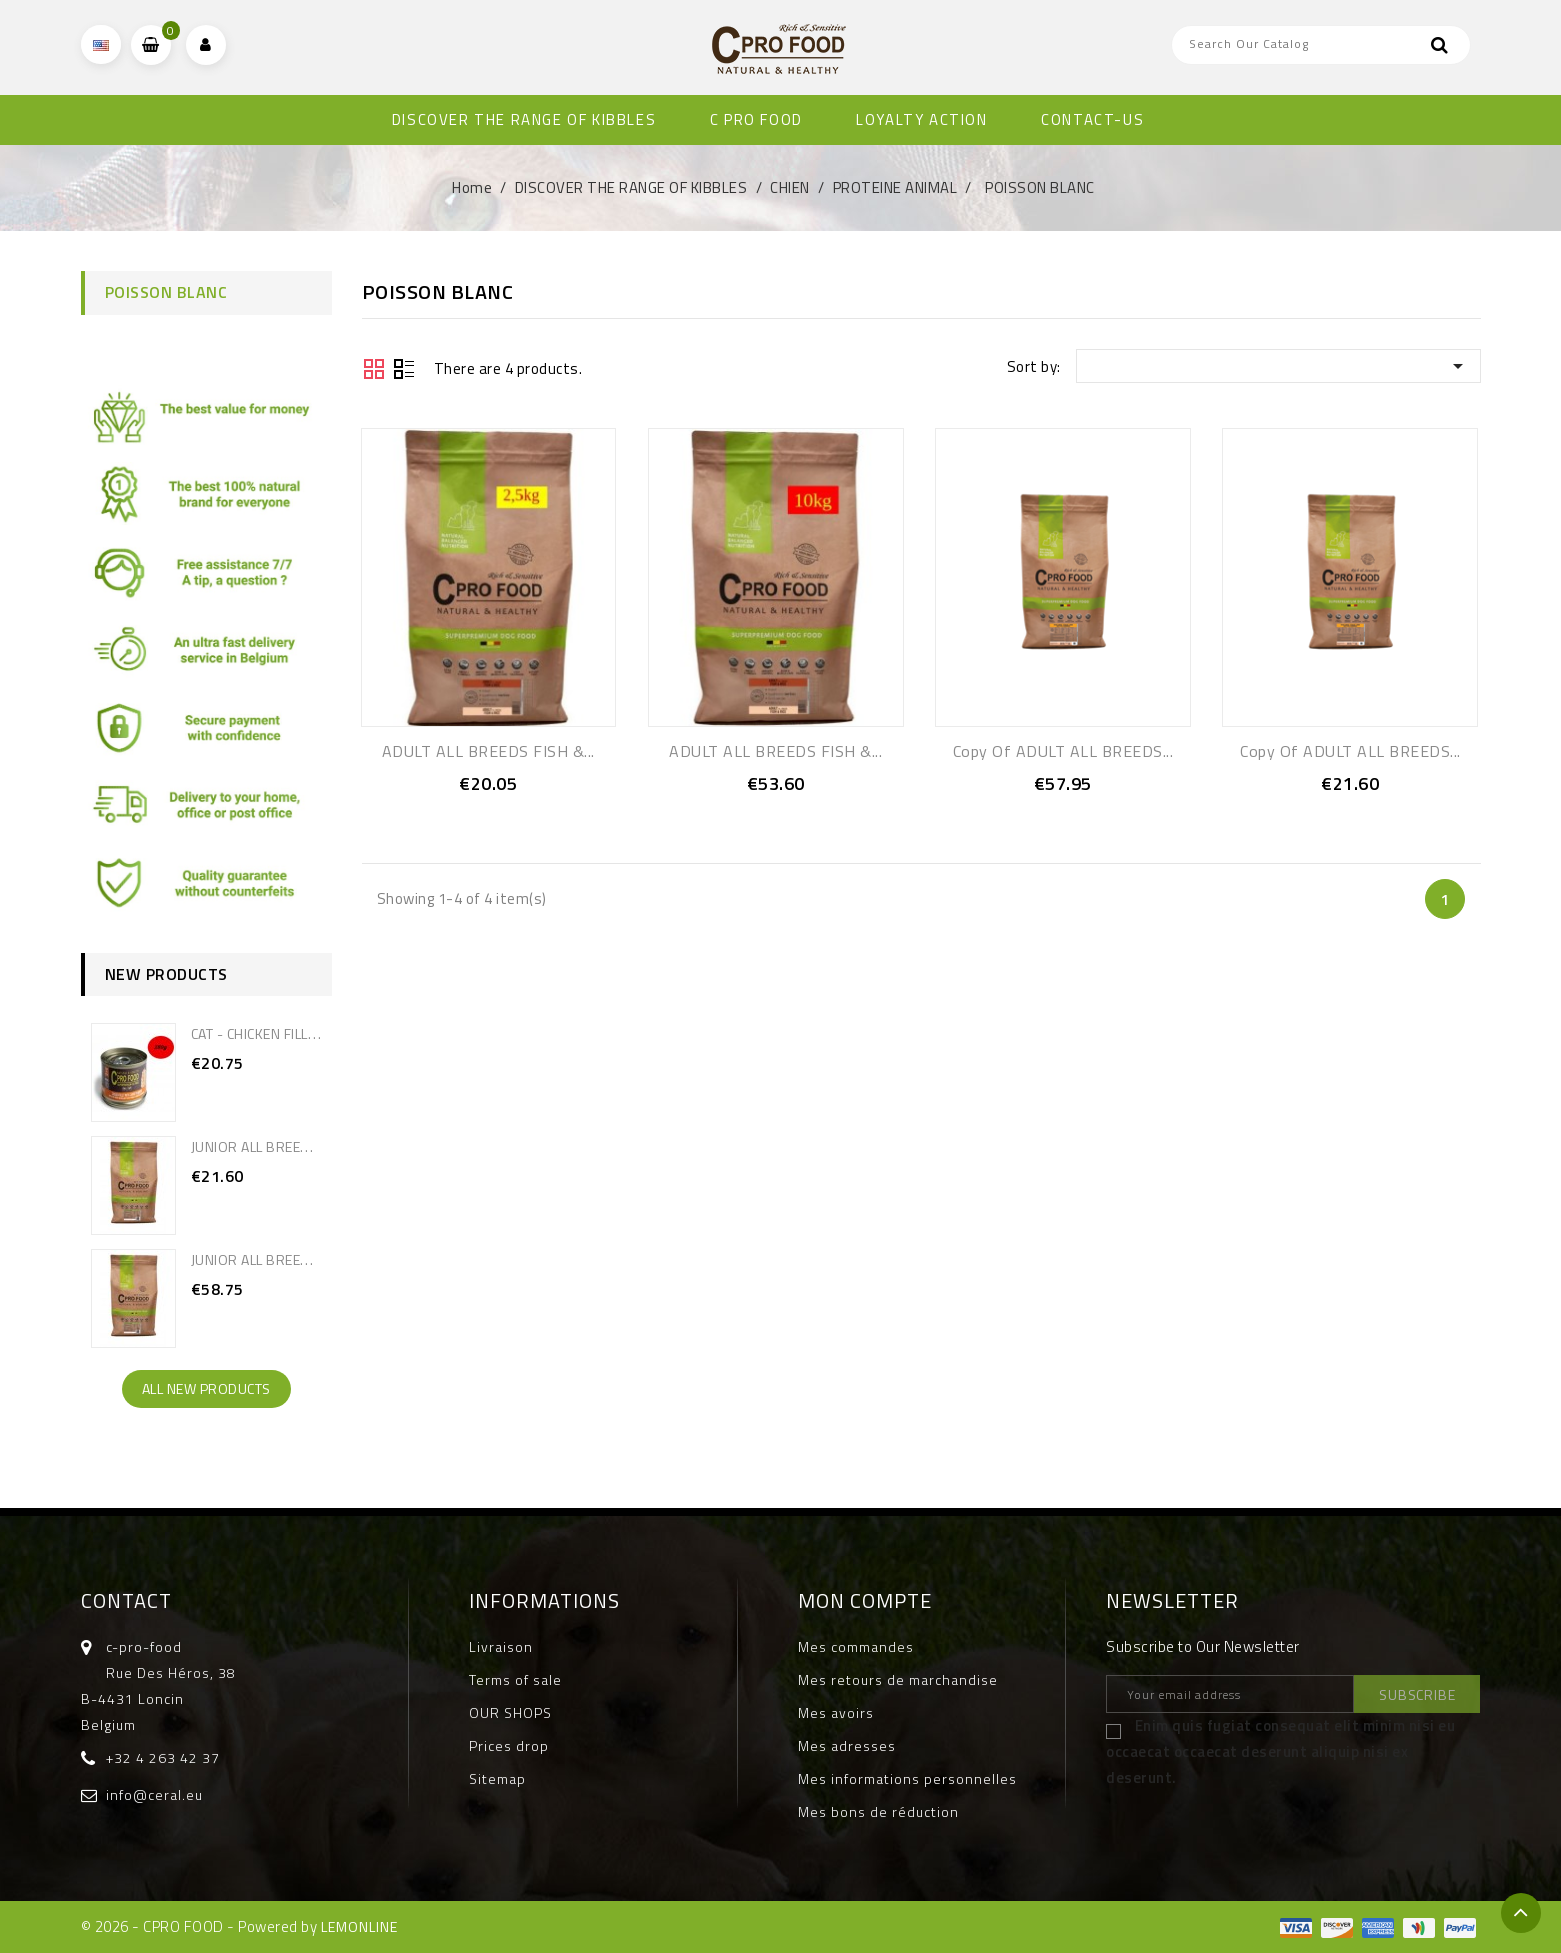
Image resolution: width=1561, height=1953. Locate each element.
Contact (126, 1600)
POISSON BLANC (166, 292)
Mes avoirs (836, 1712)
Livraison (501, 1646)
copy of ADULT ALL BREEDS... (1063, 751)
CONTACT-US (1092, 119)
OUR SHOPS (510, 1712)
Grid (374, 369)
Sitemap (497, 1778)
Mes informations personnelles (907, 1778)
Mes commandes (856, 1646)
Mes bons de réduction (878, 1811)
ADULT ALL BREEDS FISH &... (488, 751)
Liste (404, 371)
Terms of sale (515, 1679)
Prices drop (509, 1745)
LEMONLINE (359, 1926)
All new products (206, 1388)
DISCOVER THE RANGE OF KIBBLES (524, 119)
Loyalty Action (921, 119)
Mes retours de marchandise (898, 1679)
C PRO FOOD (756, 119)
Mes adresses (847, 1745)
